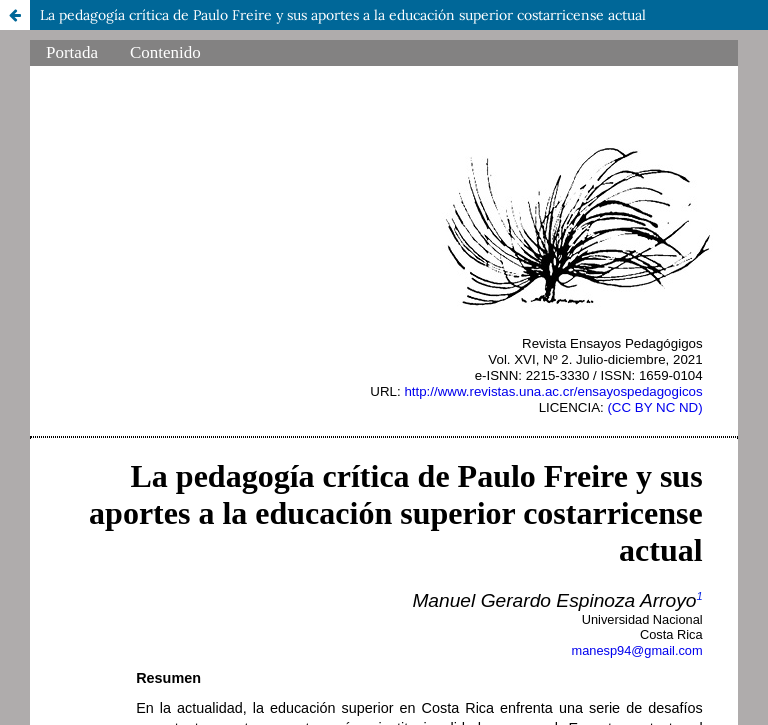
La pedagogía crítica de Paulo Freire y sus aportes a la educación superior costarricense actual (343, 15)
